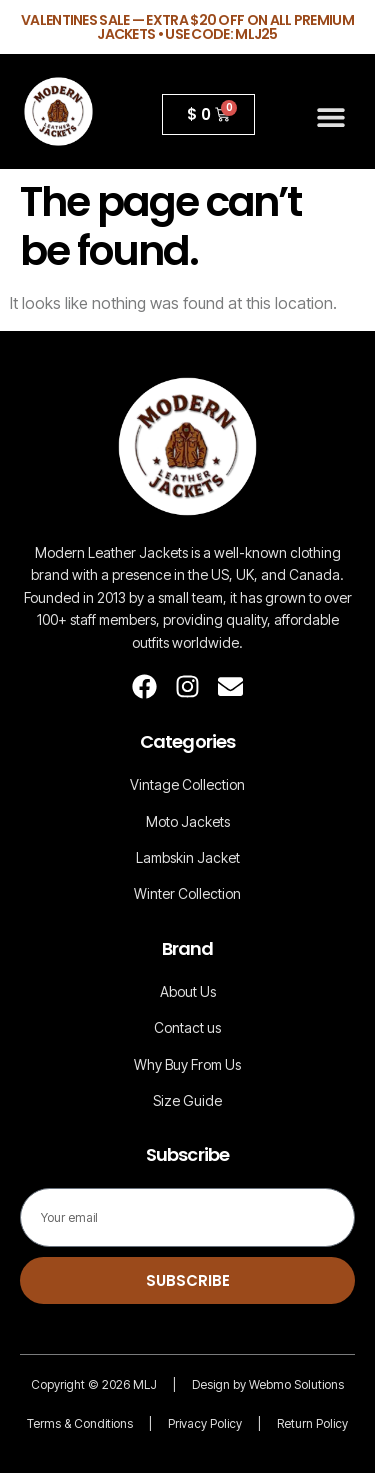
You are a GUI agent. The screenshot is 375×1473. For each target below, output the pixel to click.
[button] (331, 116)
